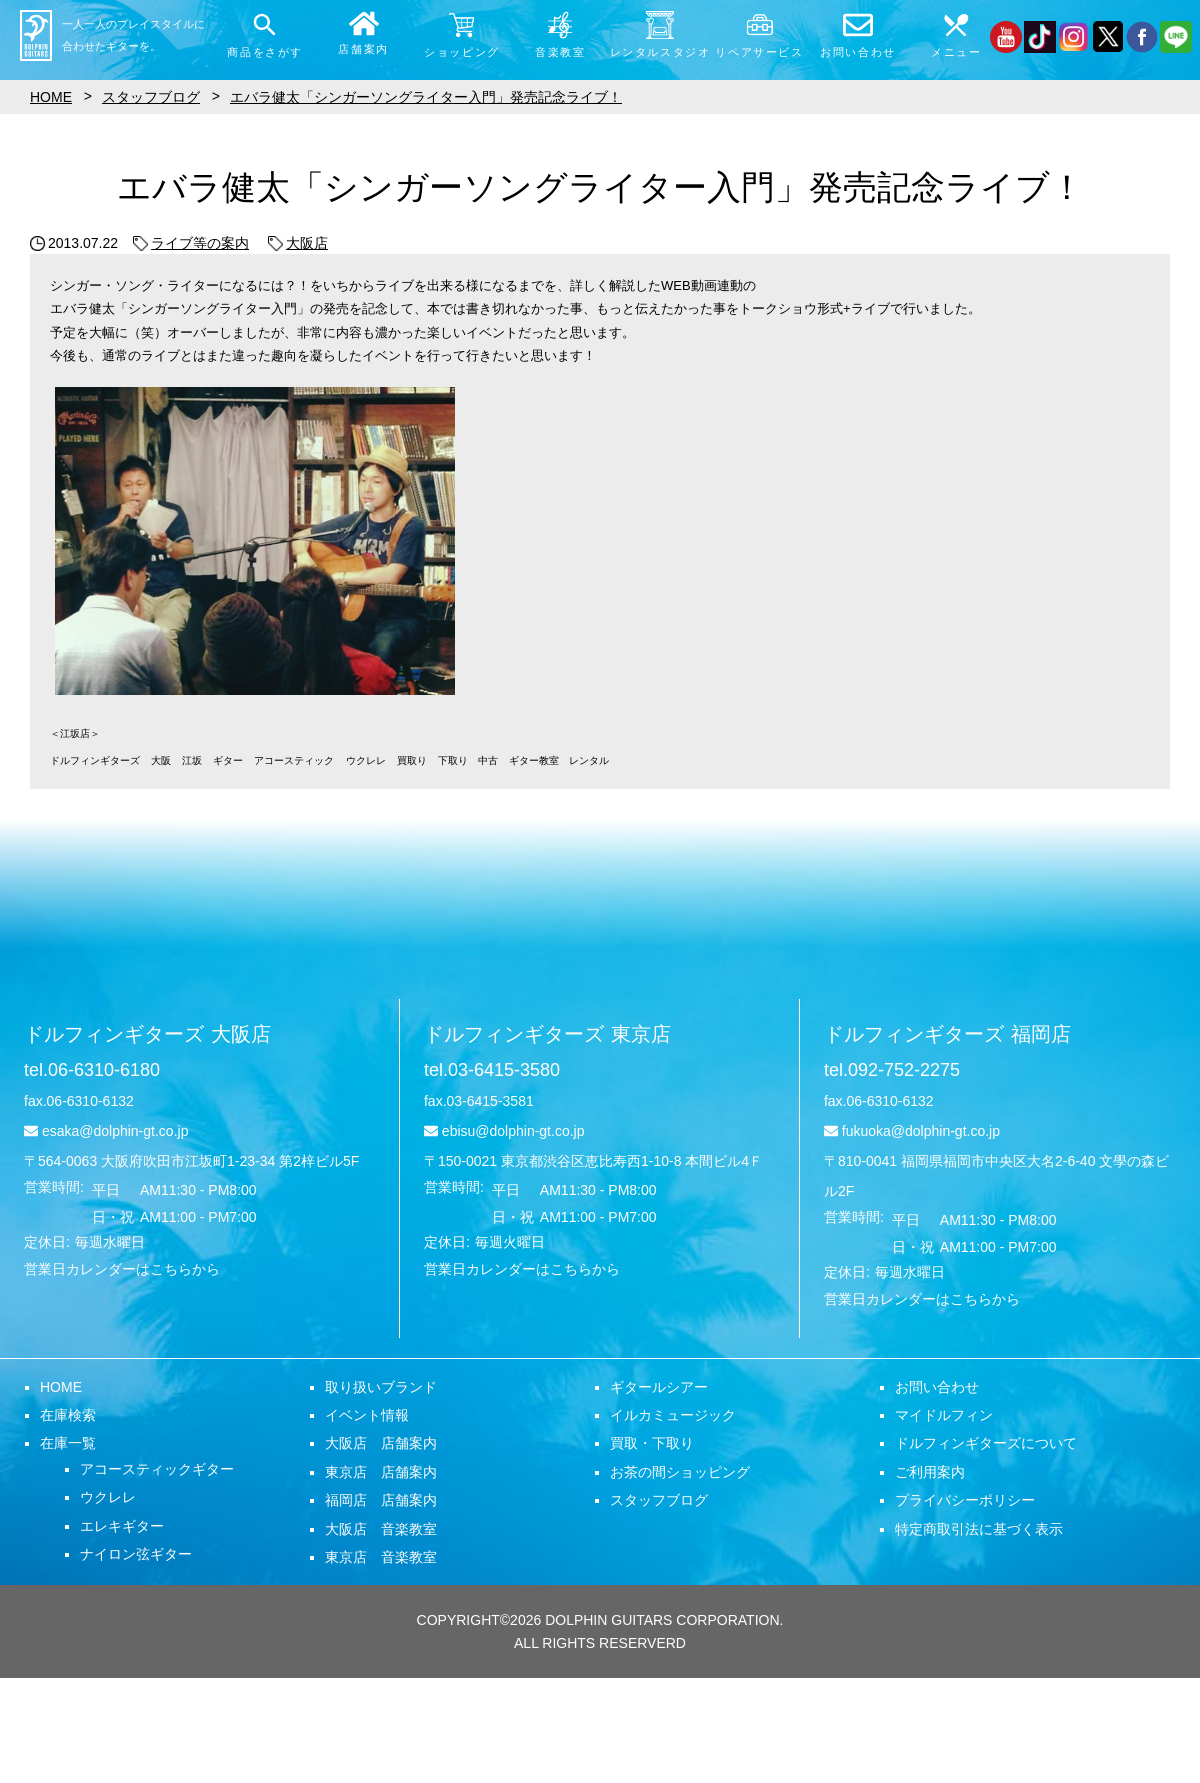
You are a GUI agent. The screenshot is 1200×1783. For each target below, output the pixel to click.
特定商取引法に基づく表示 (979, 1529)
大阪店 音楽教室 (381, 1529)
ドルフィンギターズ (147, 1034)
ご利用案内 (930, 1472)
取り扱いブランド (381, 1387)
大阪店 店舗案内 (381, 1443)
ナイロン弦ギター (136, 1554)
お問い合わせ (937, 1387)
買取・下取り (652, 1443)
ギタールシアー (659, 1387)
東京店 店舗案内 (381, 1472)
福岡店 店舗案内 (381, 1500)
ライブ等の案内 (191, 243)
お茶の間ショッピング (680, 1472)
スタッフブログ (659, 1500)
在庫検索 (68, 1415)
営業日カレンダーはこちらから (122, 1269)
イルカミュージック (673, 1415)
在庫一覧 (68, 1443)
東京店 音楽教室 (381, 1557)
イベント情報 (367, 1415)
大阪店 (298, 243)
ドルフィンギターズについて (986, 1443)
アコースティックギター (157, 1469)
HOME (61, 1387)
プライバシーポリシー (965, 1500)
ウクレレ (108, 1497)
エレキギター (122, 1526)
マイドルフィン (944, 1415)
